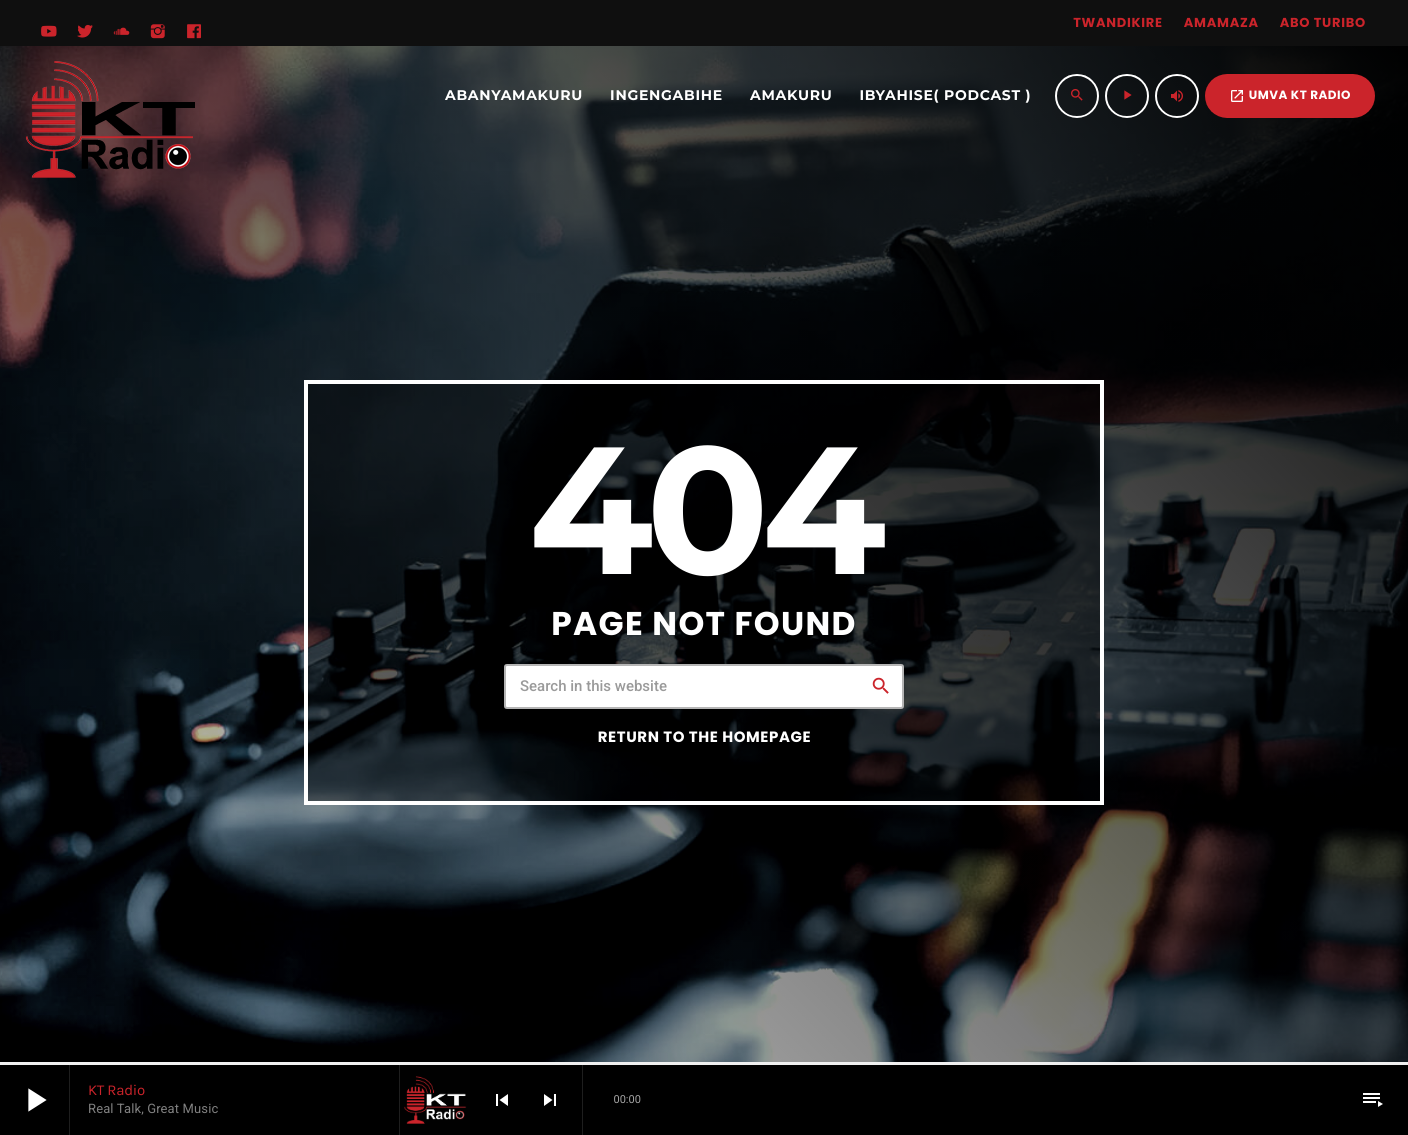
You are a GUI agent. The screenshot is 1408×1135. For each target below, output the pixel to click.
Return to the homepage (704, 737)
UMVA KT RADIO (1290, 95)
